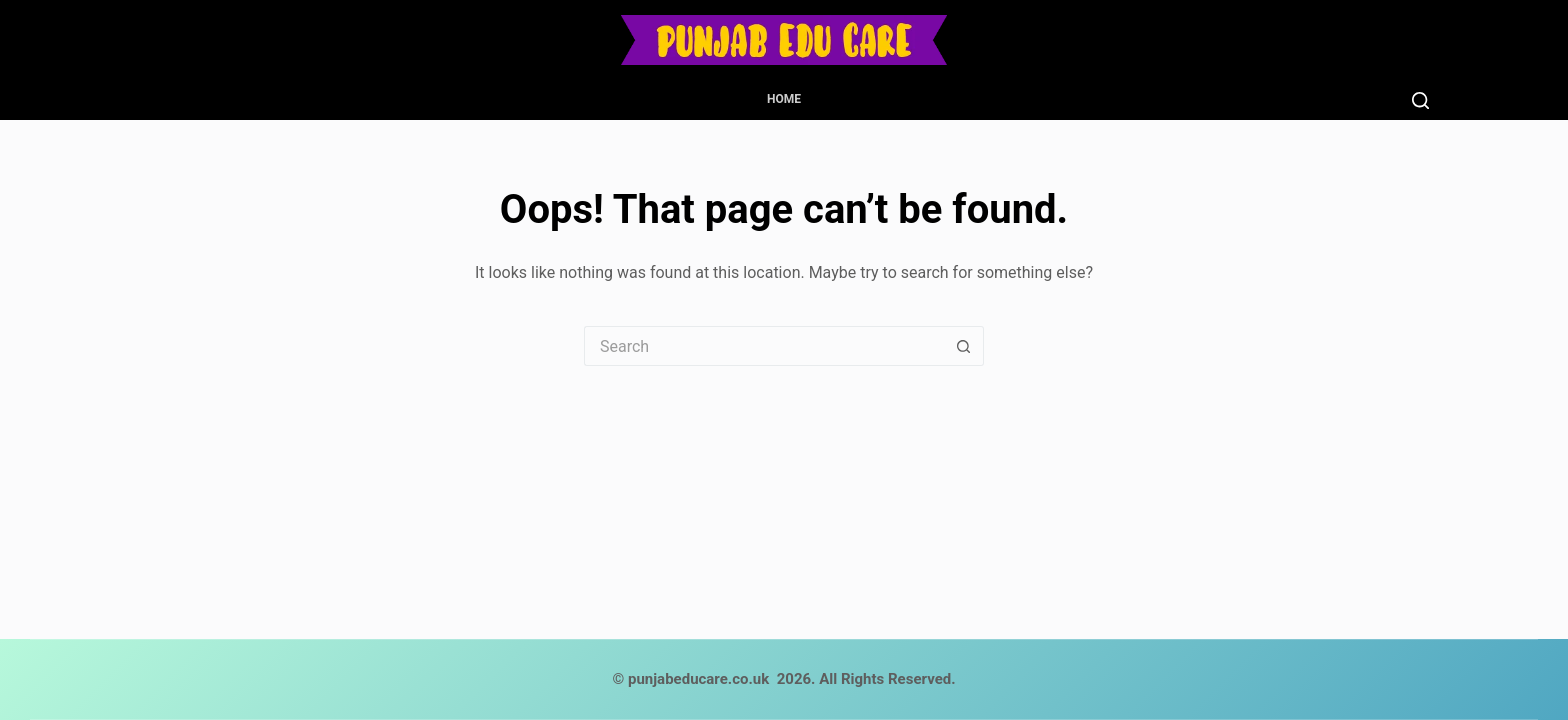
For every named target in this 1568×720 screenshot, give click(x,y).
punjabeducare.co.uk (698, 679)
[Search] (1420, 100)
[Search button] (964, 346)
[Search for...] (764, 346)
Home (784, 99)
